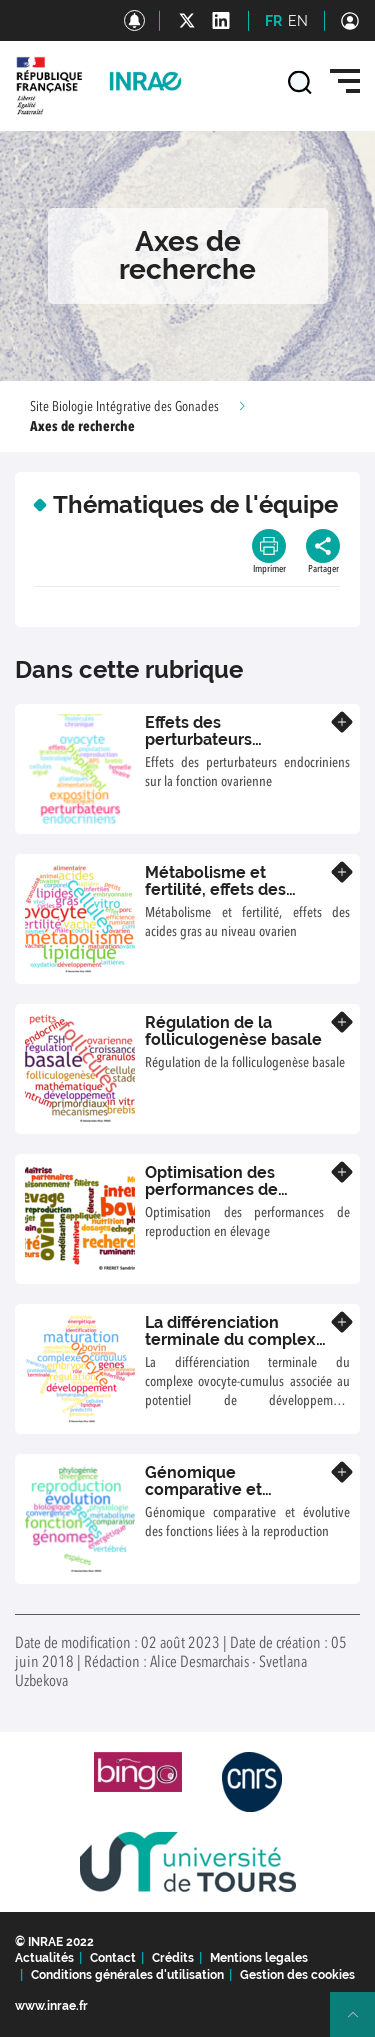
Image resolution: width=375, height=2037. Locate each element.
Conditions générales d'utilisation (127, 1975)
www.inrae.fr (51, 2006)
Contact (113, 1958)
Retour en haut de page (361, 2023)
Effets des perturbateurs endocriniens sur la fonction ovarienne (218, 749)
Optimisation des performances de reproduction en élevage (211, 1199)
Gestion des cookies (297, 1975)
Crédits (173, 1958)
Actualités (44, 1958)
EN (298, 21)
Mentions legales (259, 1958)
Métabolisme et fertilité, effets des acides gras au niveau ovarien (228, 899)
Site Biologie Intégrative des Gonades (124, 407)
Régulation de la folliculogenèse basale (233, 1031)
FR (273, 21)
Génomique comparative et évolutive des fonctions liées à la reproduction (236, 1499)
